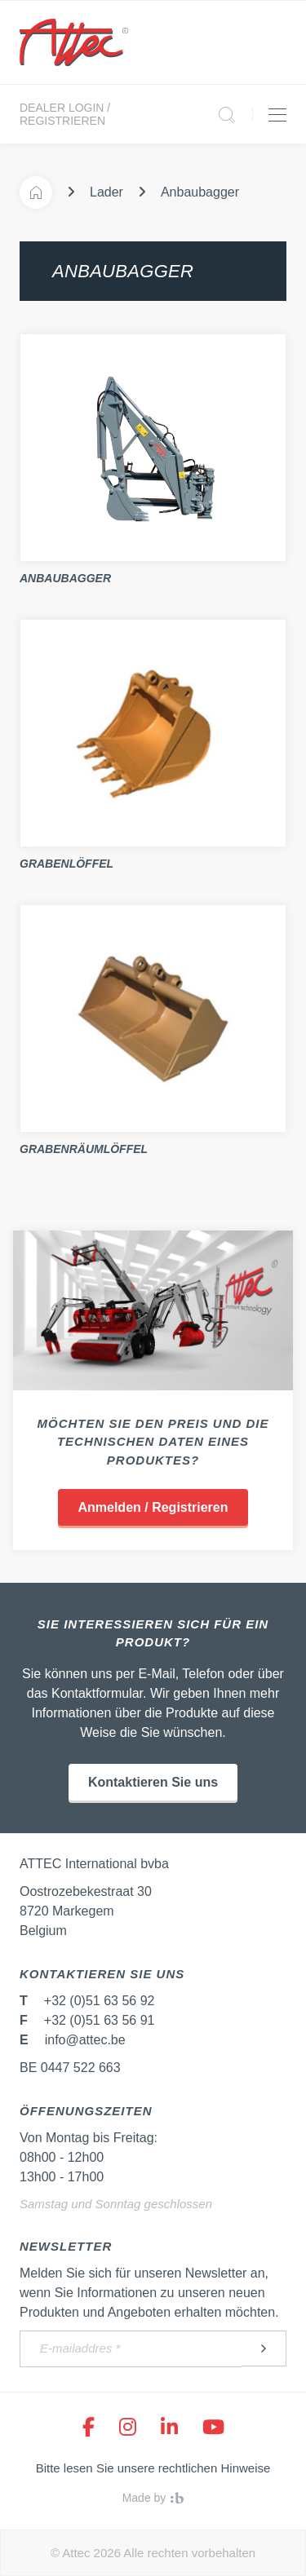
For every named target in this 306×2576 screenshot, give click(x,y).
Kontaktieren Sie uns (153, 1782)
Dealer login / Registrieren (65, 114)
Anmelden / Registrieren (153, 1507)
